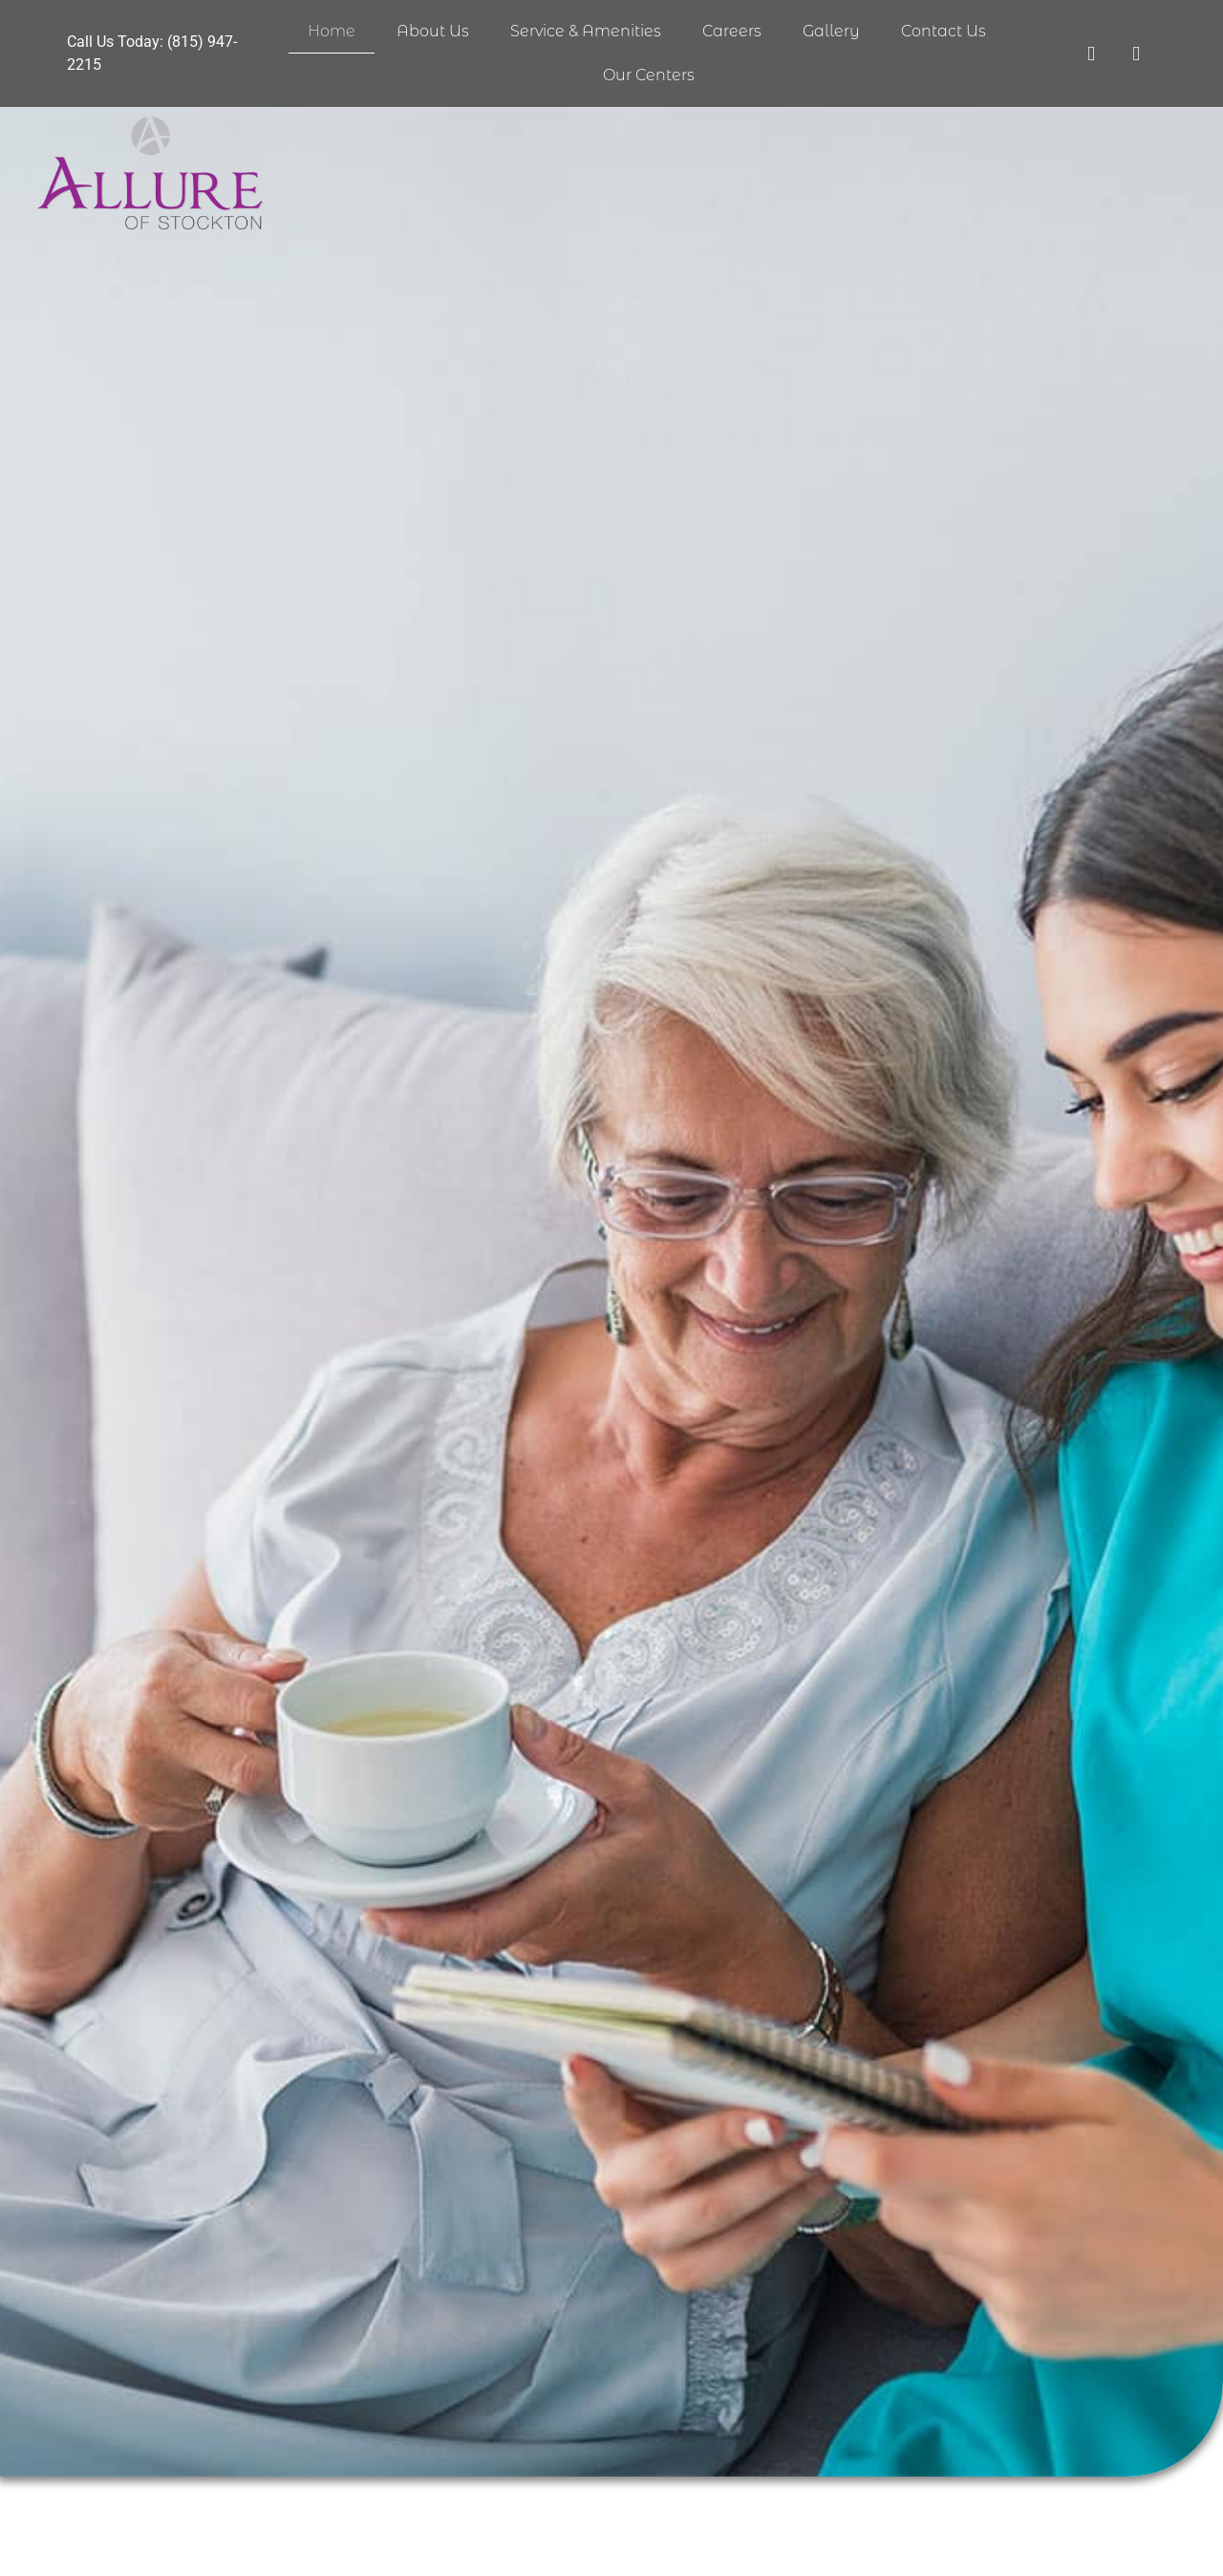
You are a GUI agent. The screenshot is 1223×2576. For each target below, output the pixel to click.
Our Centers (649, 75)
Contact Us (943, 31)
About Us (433, 31)
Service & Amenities (585, 31)
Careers (732, 31)
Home (331, 31)
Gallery (831, 31)
